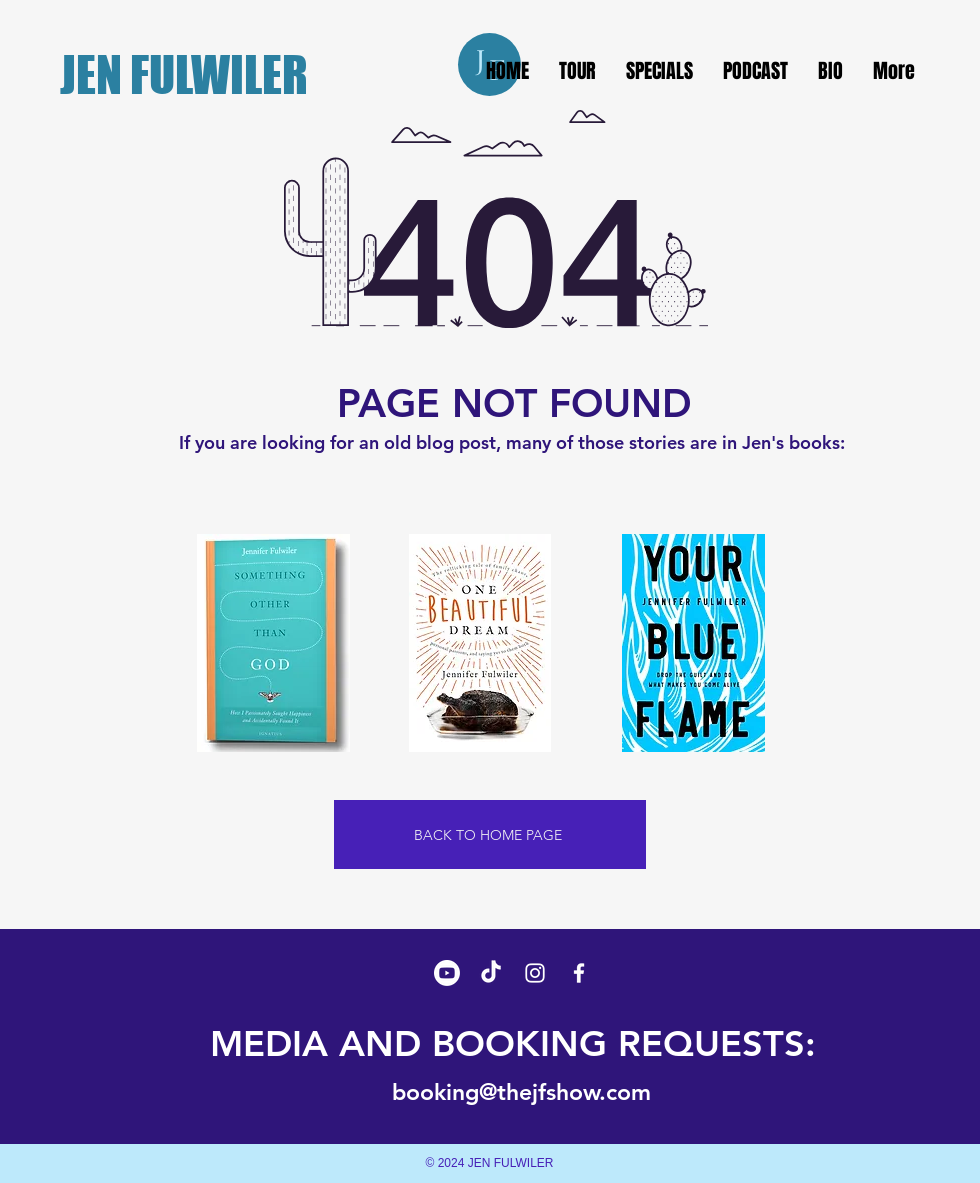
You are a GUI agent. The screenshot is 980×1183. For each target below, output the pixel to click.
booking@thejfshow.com (521, 1092)
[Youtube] (447, 973)
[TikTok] (491, 973)
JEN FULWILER (184, 75)
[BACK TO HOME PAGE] (490, 834)
